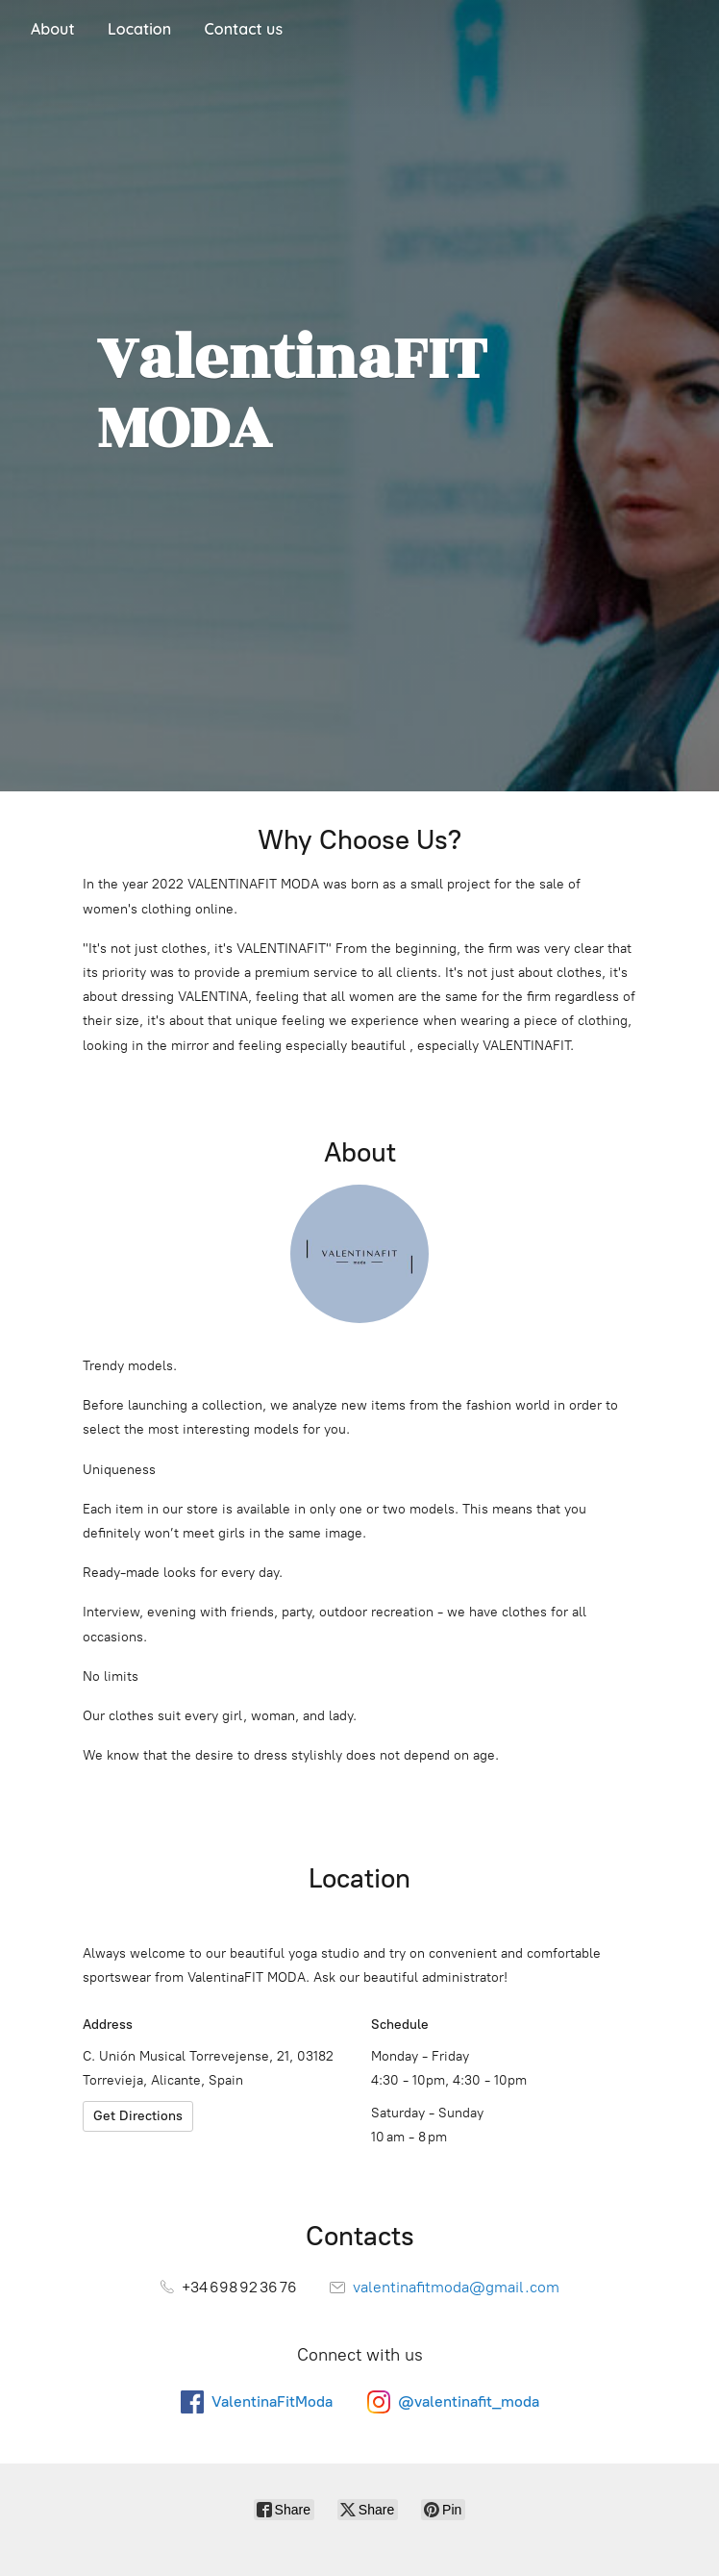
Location (139, 28)
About (53, 28)
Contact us (244, 28)
